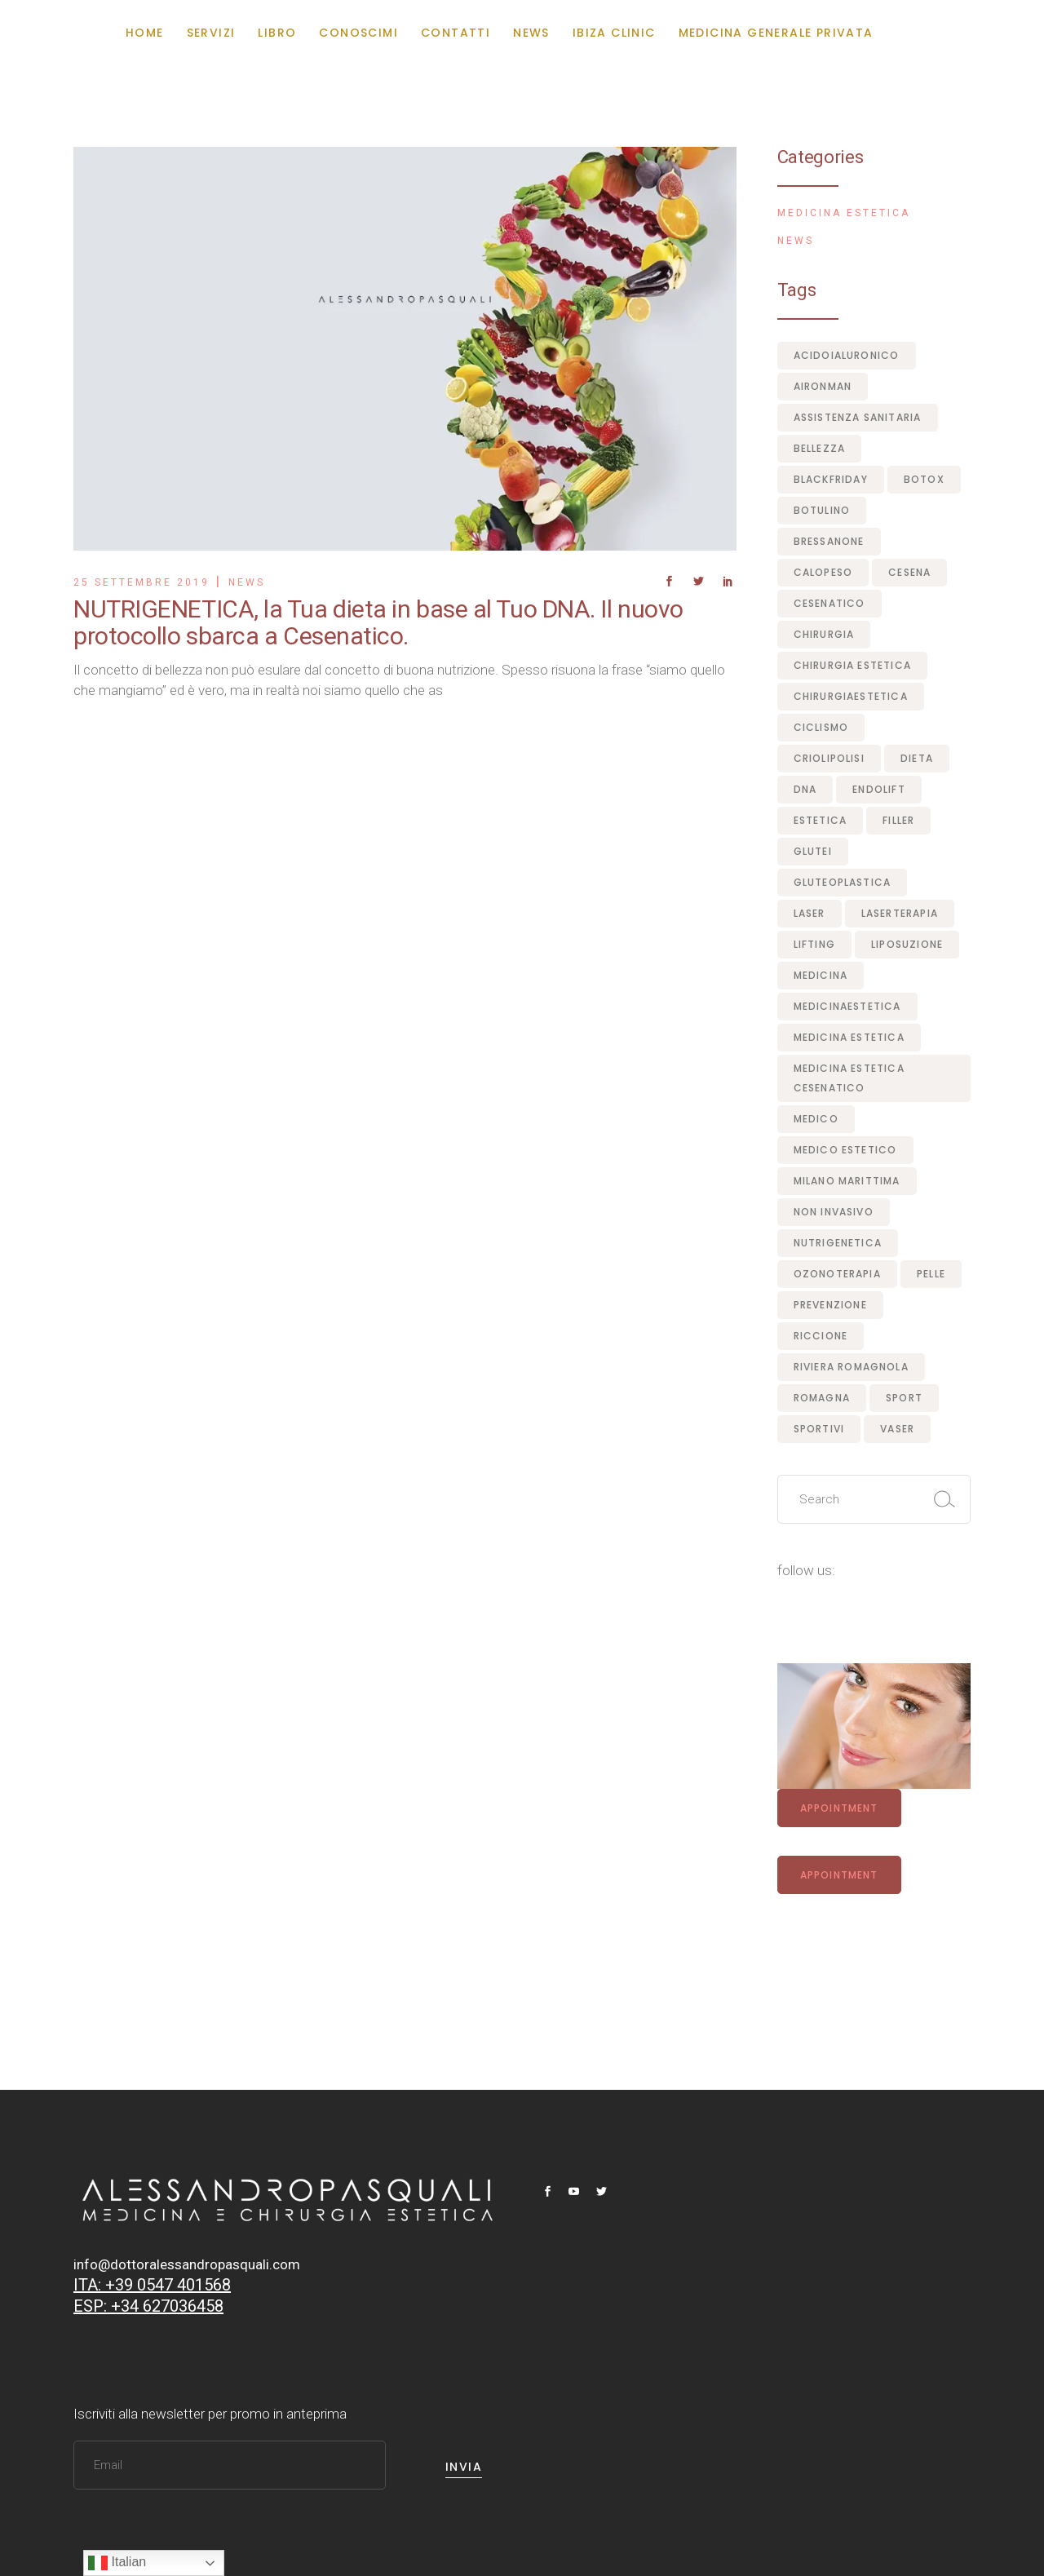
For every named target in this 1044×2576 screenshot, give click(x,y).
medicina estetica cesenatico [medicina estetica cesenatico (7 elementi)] (849, 1078)
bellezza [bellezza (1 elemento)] (820, 448)
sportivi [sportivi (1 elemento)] (819, 1429)
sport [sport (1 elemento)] (904, 1398)
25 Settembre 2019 (141, 582)
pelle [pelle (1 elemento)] (931, 1274)
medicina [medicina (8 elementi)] (821, 975)
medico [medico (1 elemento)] (816, 1119)
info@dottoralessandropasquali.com (186, 2264)
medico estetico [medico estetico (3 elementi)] (845, 1150)
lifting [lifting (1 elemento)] (814, 944)
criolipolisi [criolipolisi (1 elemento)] (829, 758)
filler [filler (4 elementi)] (898, 820)
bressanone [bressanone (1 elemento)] (829, 541)
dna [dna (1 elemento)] (805, 789)
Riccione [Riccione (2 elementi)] (821, 1336)
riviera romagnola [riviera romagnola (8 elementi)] (851, 1367)
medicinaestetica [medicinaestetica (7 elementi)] (847, 1006)
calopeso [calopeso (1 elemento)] (823, 572)
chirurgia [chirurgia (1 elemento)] (824, 634)
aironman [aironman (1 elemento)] (823, 386)
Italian (117, 2563)
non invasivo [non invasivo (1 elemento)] (834, 1212)
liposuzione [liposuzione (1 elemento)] (907, 944)
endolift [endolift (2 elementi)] (878, 789)
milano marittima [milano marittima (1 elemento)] (847, 1181)
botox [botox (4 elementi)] (924, 479)
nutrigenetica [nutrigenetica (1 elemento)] (838, 1243)
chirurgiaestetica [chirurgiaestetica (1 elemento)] (851, 696)
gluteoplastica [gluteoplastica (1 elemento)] (842, 882)
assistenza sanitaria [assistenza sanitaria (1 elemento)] (858, 417)
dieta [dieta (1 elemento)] (916, 758)
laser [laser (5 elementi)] (809, 913)
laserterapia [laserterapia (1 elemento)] (899, 913)
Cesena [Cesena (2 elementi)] (909, 572)
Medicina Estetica (843, 213)
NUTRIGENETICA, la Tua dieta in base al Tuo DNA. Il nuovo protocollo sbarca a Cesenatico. (378, 622)
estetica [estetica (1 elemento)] (820, 820)
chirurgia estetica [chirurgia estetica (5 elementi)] (853, 665)
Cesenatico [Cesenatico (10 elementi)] (829, 603)
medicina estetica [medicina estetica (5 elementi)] (849, 1037)
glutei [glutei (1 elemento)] (813, 851)
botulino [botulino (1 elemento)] (822, 510)
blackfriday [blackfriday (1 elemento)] (831, 479)
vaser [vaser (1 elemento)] (897, 1429)
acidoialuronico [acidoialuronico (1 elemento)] (847, 355)
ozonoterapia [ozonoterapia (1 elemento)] (837, 1274)
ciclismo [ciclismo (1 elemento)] (821, 727)
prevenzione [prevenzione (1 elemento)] (830, 1305)
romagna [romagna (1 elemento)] (822, 1398)
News (246, 582)
